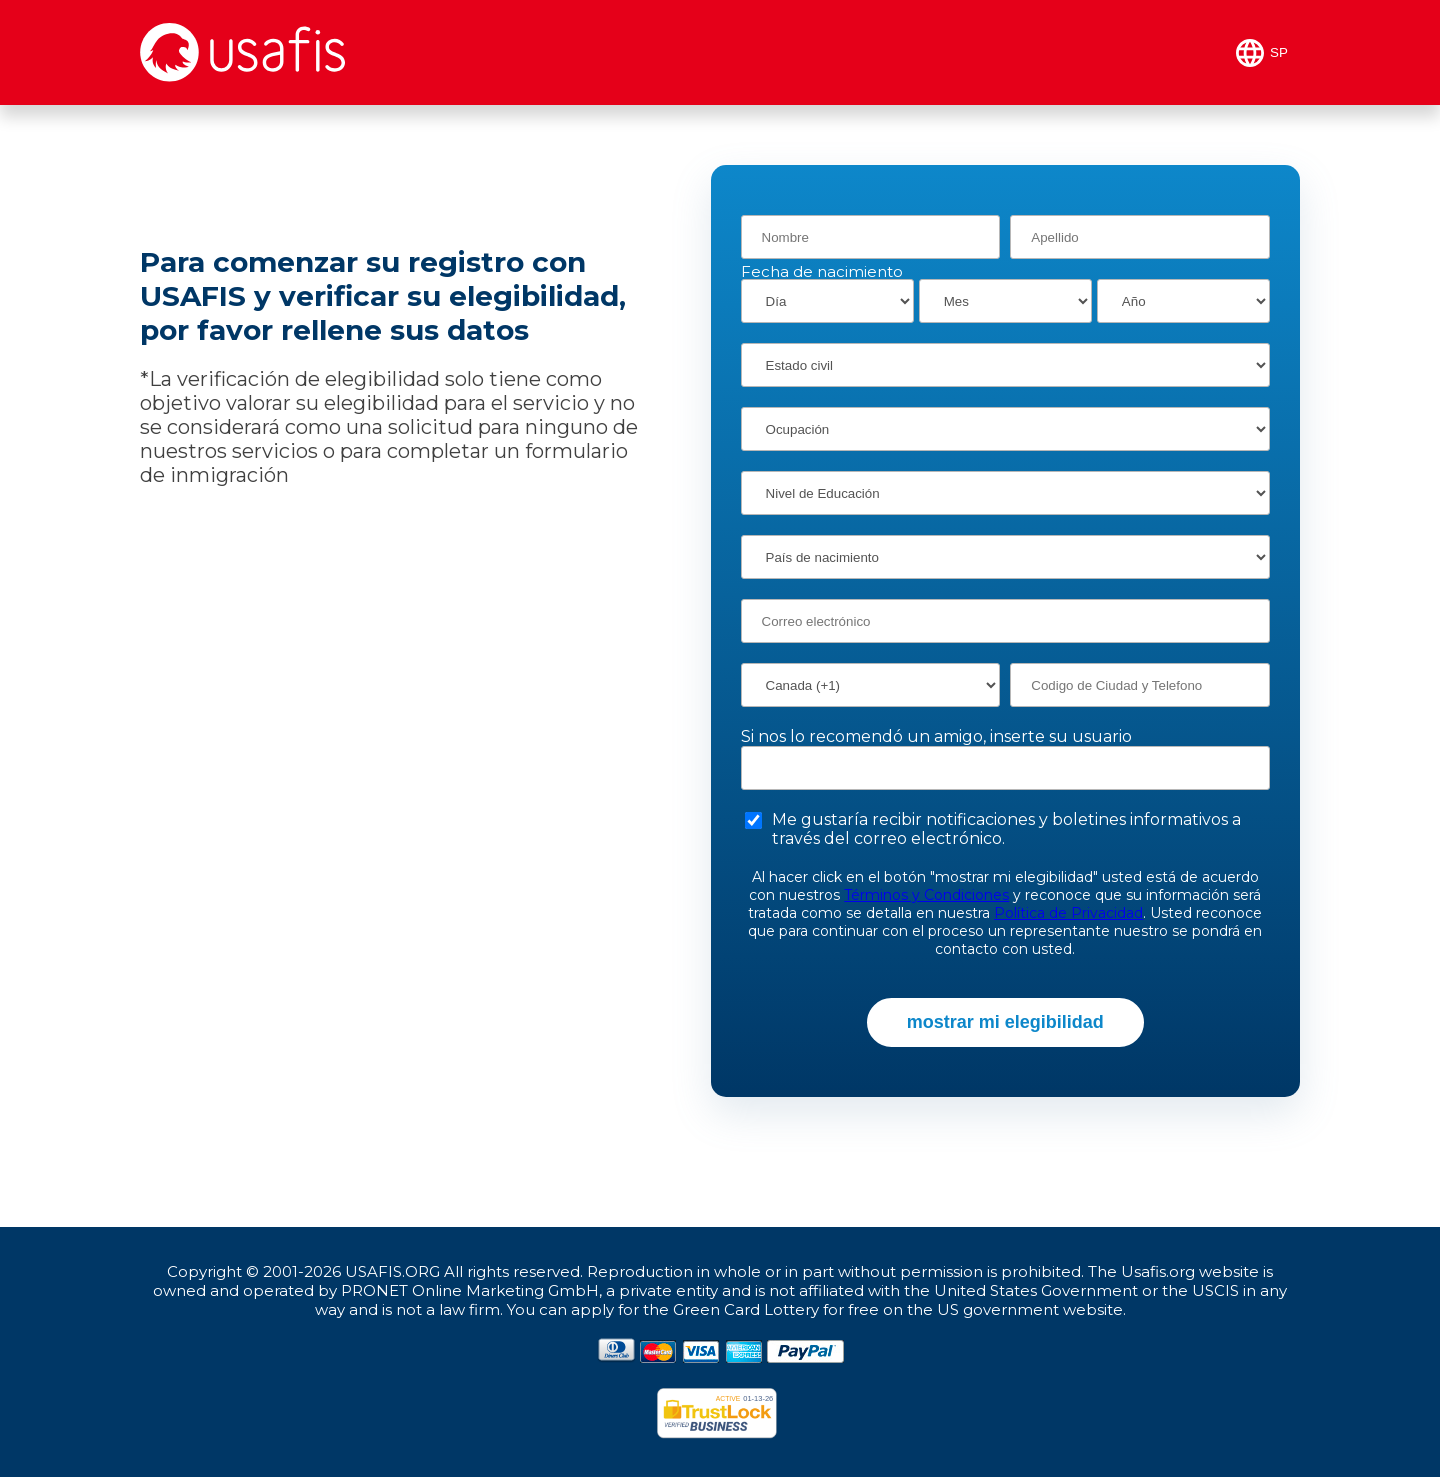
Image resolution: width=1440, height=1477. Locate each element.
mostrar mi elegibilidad (1005, 1022)
